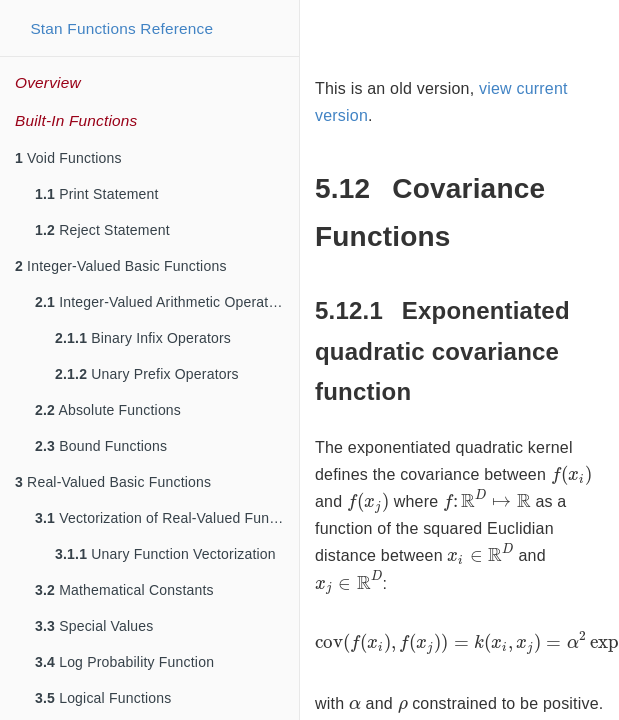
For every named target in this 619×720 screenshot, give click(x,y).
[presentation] (571, 475)
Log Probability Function (124, 662)
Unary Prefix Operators (147, 374)
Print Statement (97, 194)
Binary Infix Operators (143, 338)
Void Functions (68, 158)
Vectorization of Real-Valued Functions (167, 518)
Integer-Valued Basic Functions (121, 266)
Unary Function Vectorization (165, 554)
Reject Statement (102, 230)
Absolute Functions (108, 410)
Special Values (94, 626)
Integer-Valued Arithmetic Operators (161, 302)
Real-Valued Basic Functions (113, 482)
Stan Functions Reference (121, 28)
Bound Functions (101, 446)
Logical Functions (103, 698)
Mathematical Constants (124, 590)
